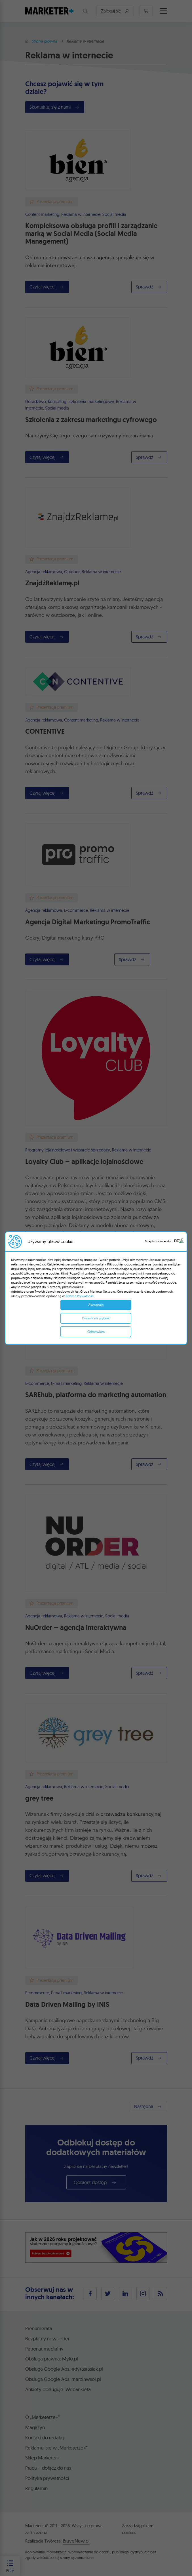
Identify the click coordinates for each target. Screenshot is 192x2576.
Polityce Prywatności (80, 1296)
